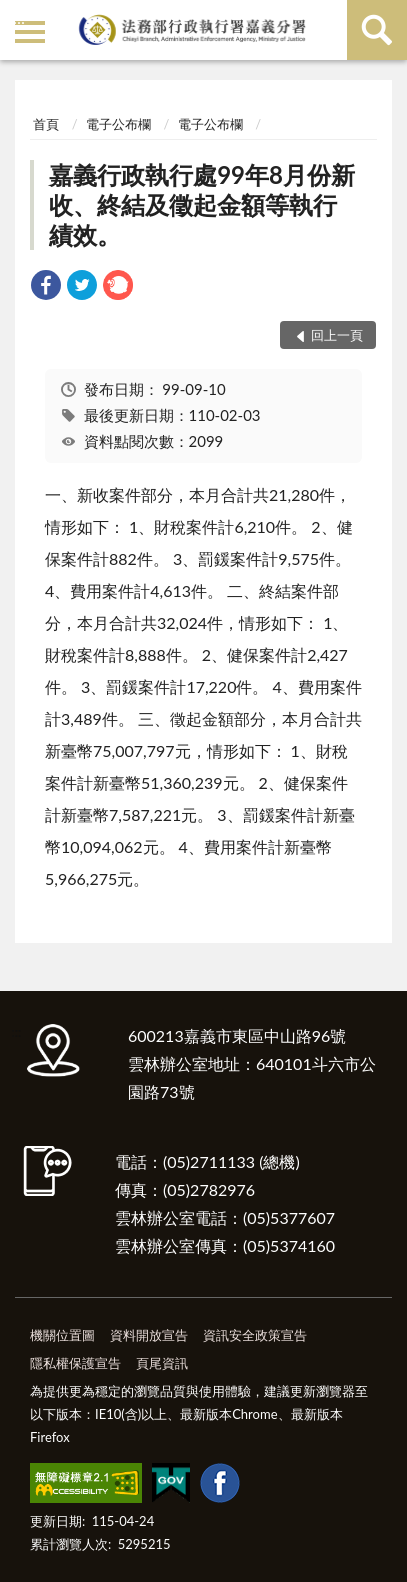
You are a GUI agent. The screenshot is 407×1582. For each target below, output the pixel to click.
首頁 (46, 124)
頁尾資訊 (162, 1363)
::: (19, 17)
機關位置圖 (62, 1335)
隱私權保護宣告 (75, 1363)
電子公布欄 (118, 124)
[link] (46, 287)
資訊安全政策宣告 (255, 1335)
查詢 (377, 30)
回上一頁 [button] (337, 335)
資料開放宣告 (149, 1335)
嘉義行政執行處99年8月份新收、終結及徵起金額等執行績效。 (202, 204)
